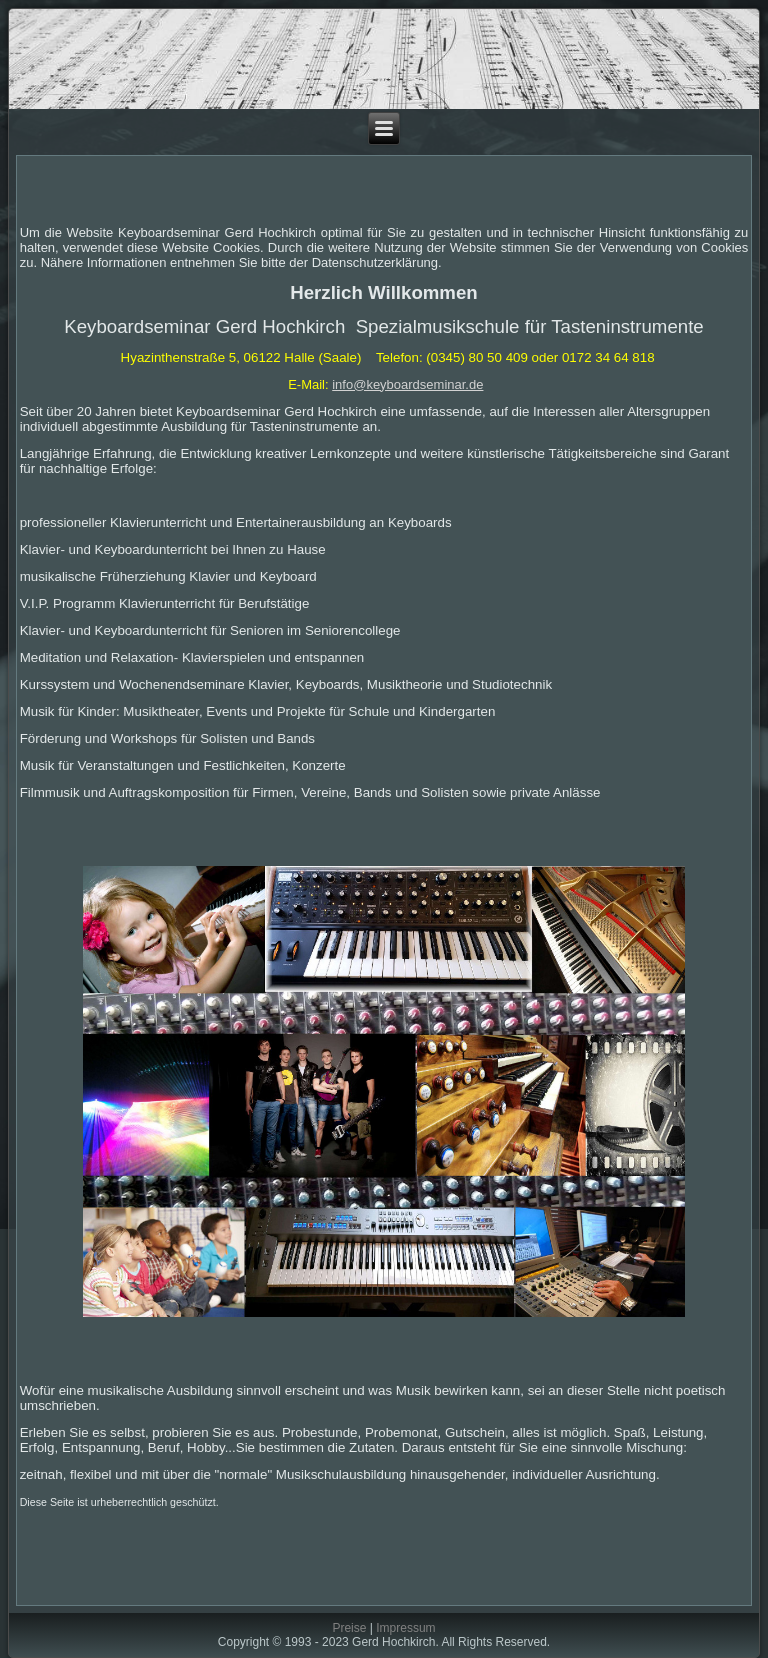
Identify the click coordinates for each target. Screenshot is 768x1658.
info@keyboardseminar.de (407, 384)
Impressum (405, 1628)
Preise (349, 1628)
